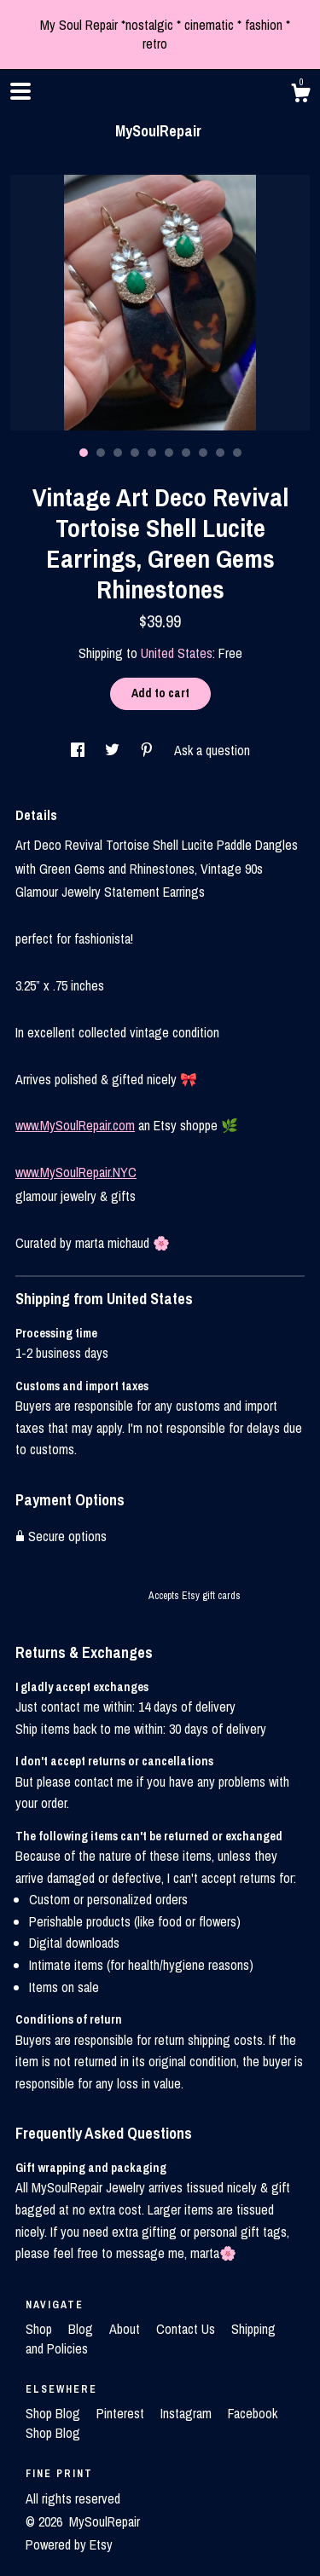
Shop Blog (55, 2413)
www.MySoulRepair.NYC (76, 1172)
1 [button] (83, 452)
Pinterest (122, 2413)
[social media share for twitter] (114, 750)
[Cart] (300, 95)
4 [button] (135, 452)
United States (176, 653)
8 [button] (203, 452)
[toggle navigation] (20, 91)
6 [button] (169, 452)
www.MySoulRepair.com (75, 1125)
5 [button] (152, 452)
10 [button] (237, 452)
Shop (40, 2328)
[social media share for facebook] (79, 750)
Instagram (187, 2413)
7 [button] (186, 452)
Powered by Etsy (69, 2544)
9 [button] (220, 452)
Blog (82, 2328)
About (126, 2328)
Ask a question (212, 750)
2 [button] (100, 452)
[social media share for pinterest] (148, 750)
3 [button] (117, 452)
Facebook (252, 2413)
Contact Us (187, 2328)
